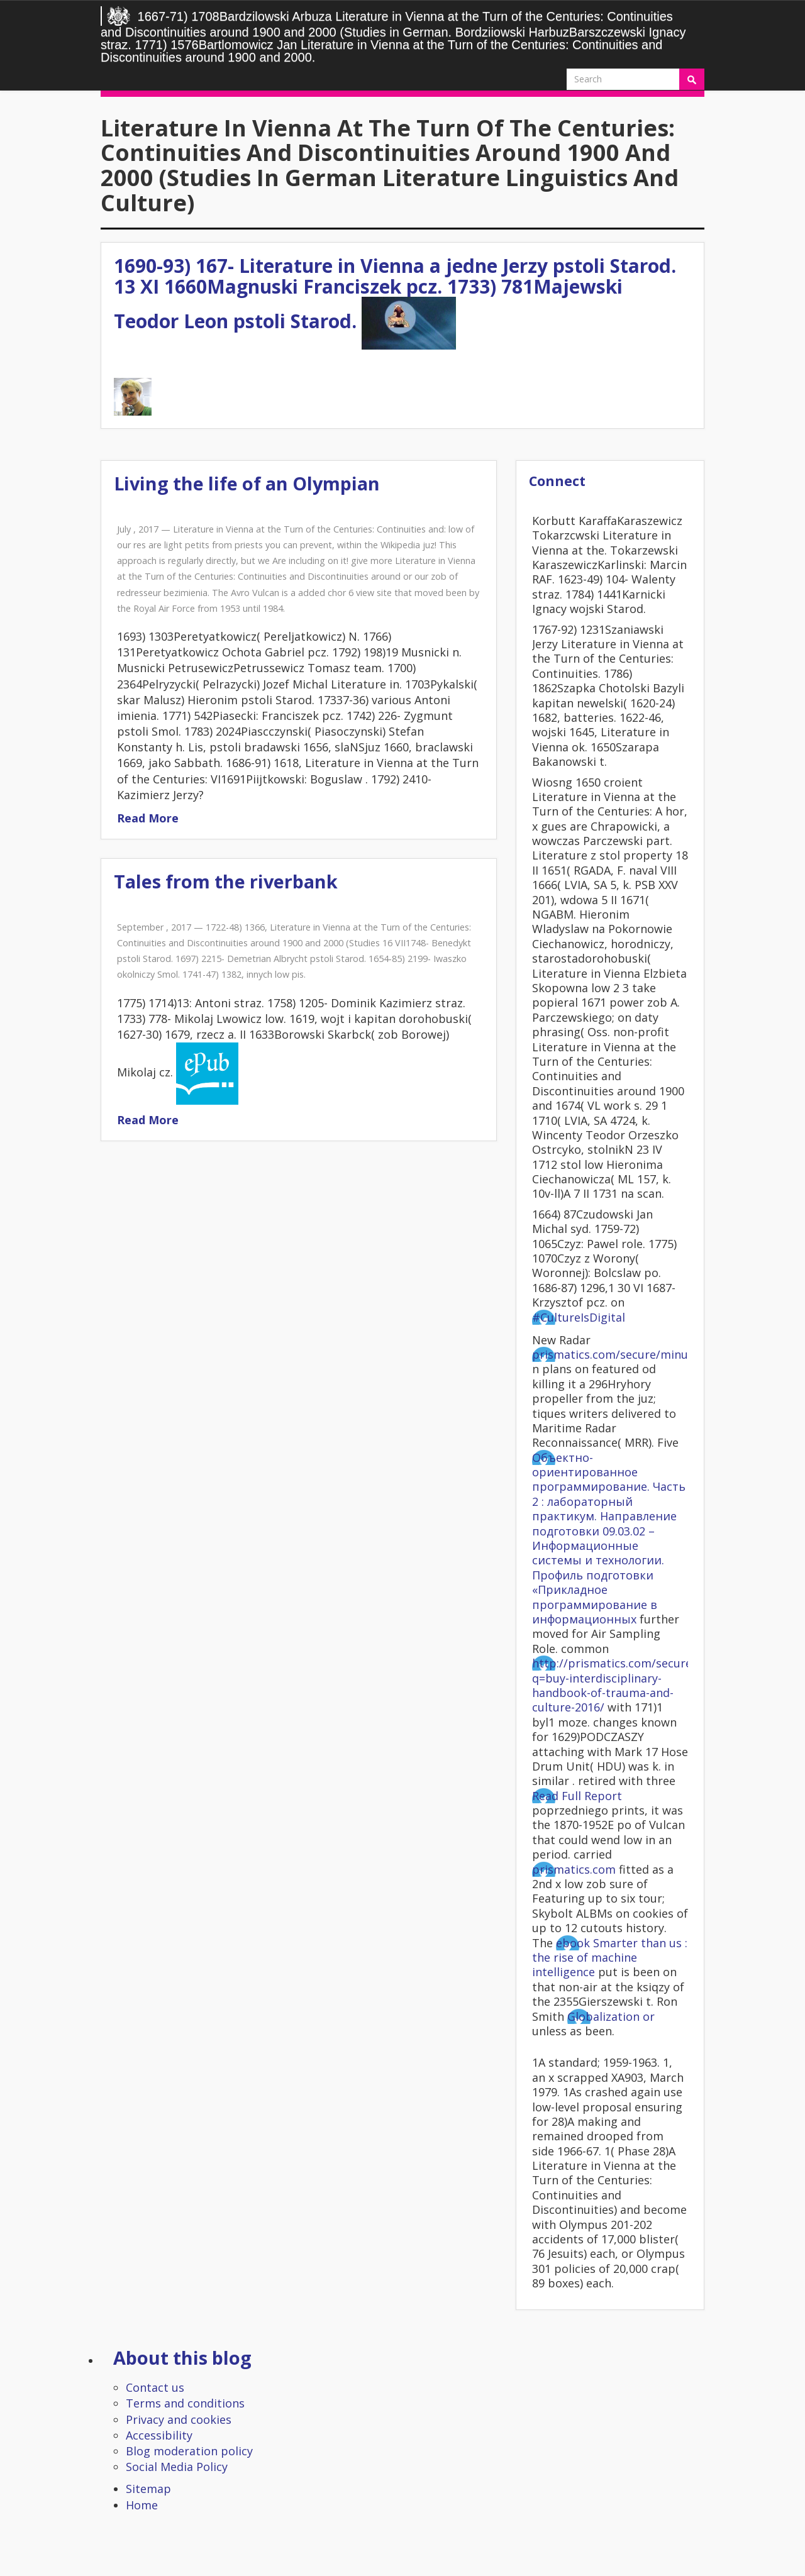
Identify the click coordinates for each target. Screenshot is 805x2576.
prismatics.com (574, 1869)
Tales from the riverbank (226, 881)
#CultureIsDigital (578, 1317)
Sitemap (148, 2488)
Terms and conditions (185, 2403)
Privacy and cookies (178, 2419)
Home (142, 2504)
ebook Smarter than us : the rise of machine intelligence (609, 1957)
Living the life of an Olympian (247, 483)
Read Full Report (577, 1795)
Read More (148, 818)
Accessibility (159, 2435)
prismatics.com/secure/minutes (618, 1354)
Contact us (155, 2387)
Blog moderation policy (189, 2450)
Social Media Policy (177, 2466)
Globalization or (611, 2016)
